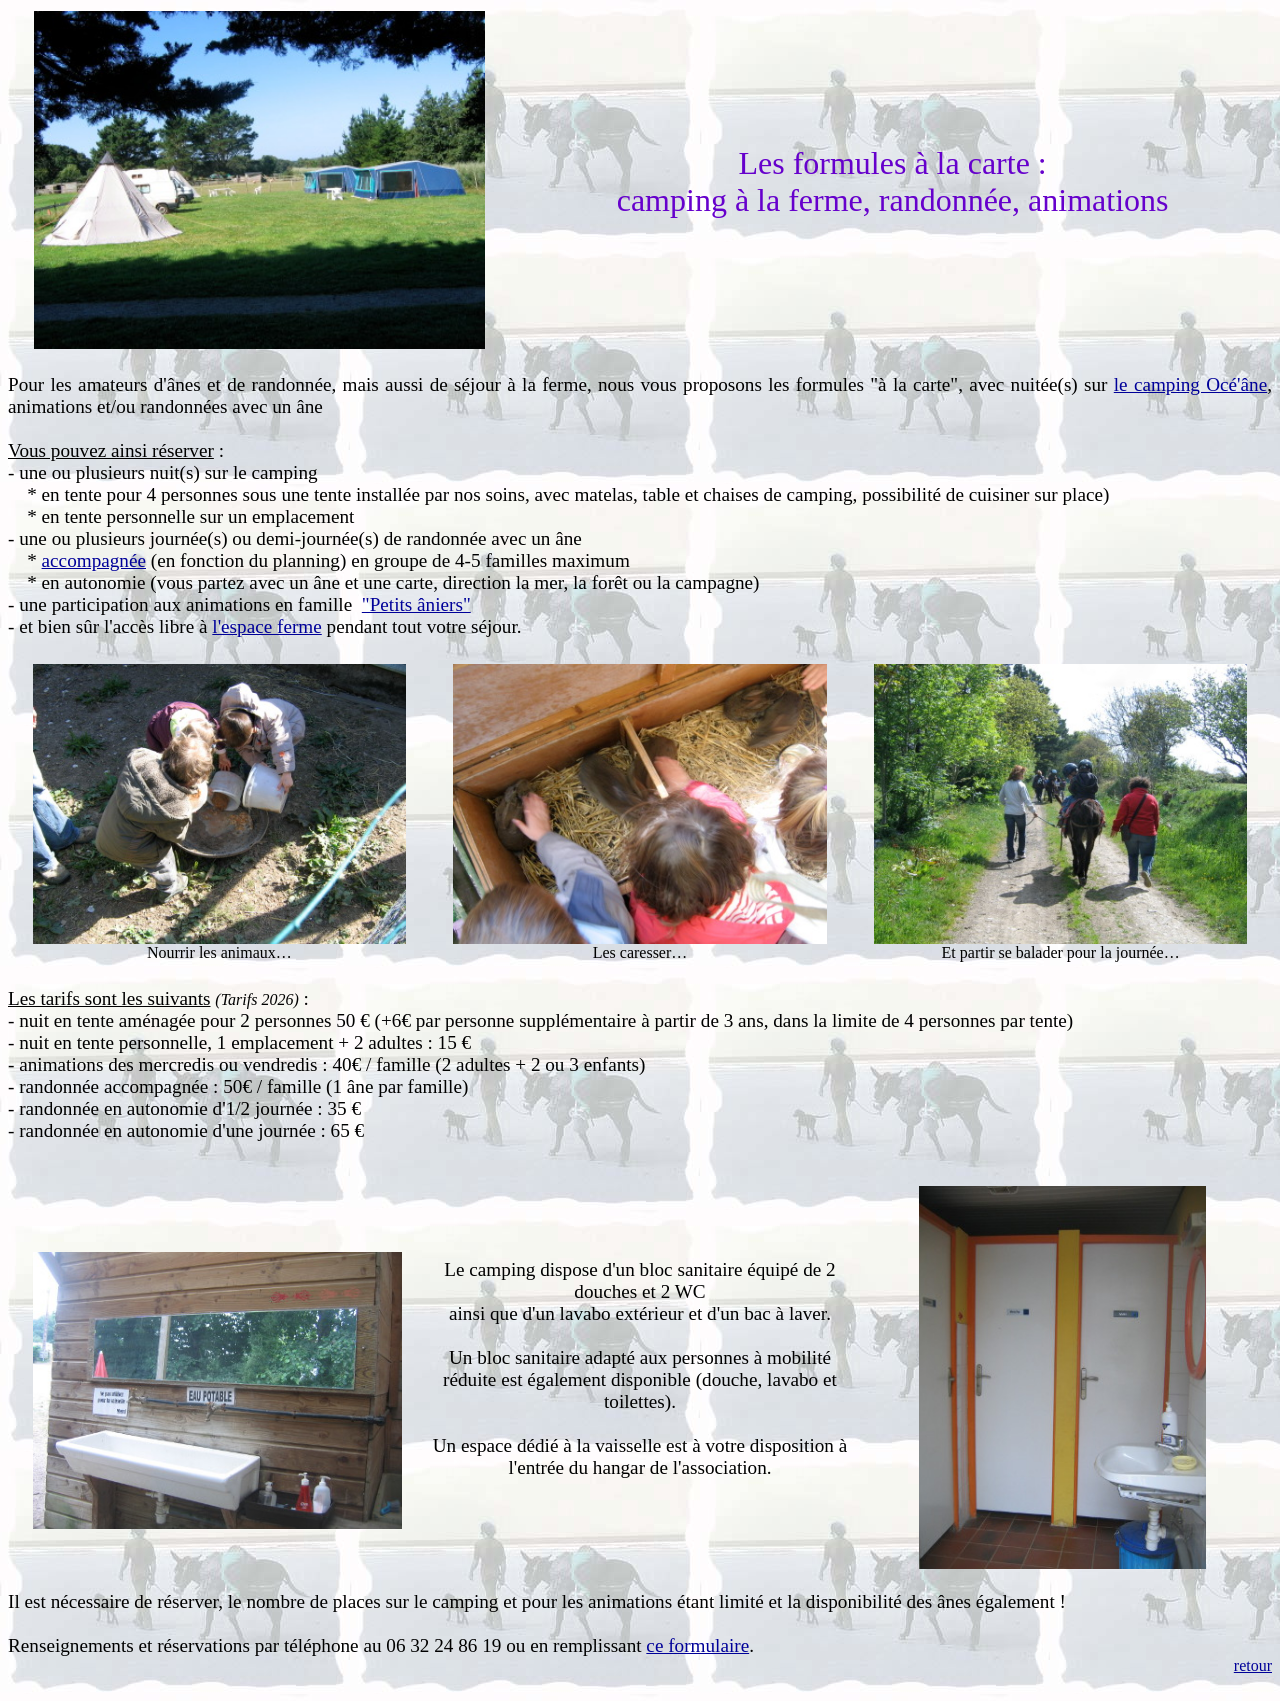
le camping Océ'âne (1190, 384)
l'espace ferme (266, 626)
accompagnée (94, 560)
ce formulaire (697, 1645)
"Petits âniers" (416, 604)
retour (1253, 1665)
